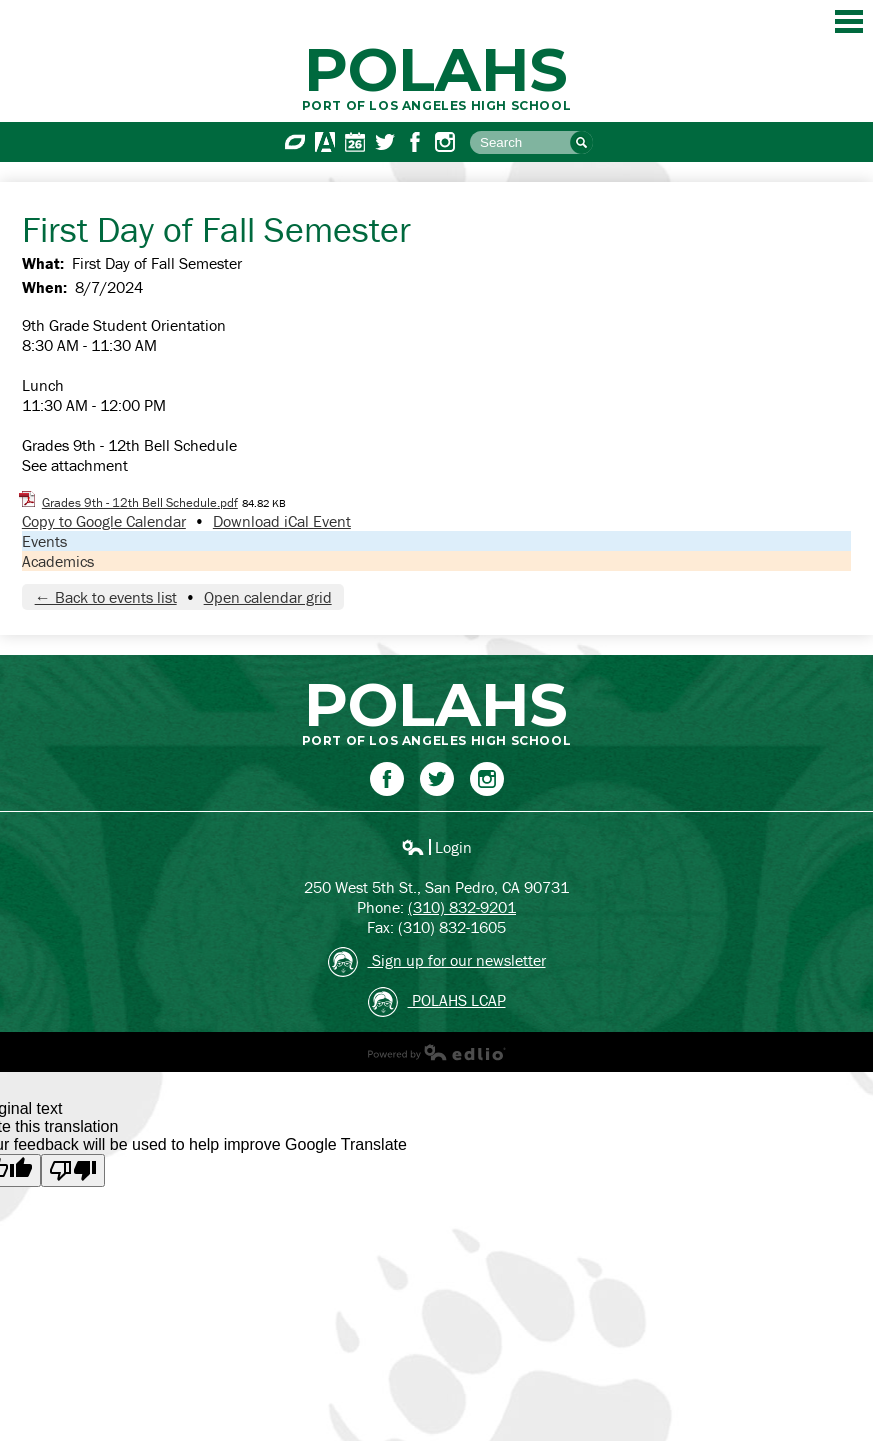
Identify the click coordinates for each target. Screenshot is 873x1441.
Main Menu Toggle (849, 21)
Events (44, 541)
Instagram (445, 142)
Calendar (355, 142)
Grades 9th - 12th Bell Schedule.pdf (140, 502)
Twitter (385, 142)
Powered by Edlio (437, 1052)
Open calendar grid (268, 597)
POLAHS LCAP (437, 1002)
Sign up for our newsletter (437, 962)
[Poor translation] (73, 1170)
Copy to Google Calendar (104, 521)
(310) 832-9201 (462, 907)
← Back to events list (106, 597)
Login (436, 847)
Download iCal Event (282, 521)
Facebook (415, 142)
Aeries (325, 142)
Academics (58, 561)
